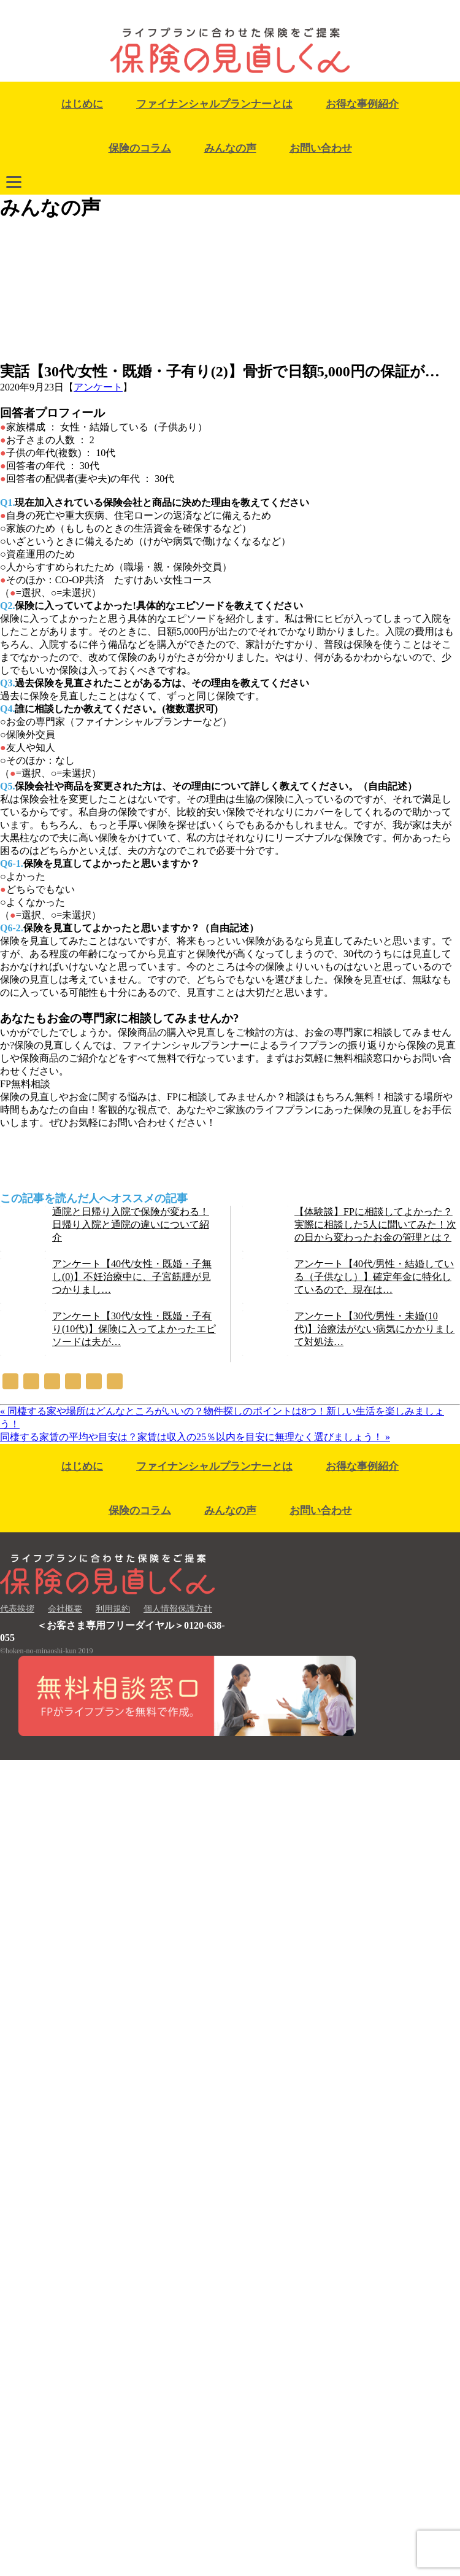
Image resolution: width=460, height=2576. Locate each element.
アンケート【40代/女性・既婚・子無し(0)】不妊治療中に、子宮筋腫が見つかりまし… (132, 1277)
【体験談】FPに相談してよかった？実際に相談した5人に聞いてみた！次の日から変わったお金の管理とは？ (375, 1224)
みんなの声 (230, 148)
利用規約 (113, 1608)
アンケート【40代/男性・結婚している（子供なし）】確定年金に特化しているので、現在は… (374, 1277)
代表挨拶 (17, 1608)
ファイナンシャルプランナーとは (214, 104)
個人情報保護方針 (178, 1608)
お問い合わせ (320, 148)
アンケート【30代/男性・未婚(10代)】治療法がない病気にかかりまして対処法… (374, 1329)
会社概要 (65, 1608)
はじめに (82, 104)
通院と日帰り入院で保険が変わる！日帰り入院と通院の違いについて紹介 (130, 1224)
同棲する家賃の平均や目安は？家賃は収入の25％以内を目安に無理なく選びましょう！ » (195, 1437)
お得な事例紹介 (362, 104)
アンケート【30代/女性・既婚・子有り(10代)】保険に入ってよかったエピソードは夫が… (134, 1329)
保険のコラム (140, 148)
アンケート (98, 387)
